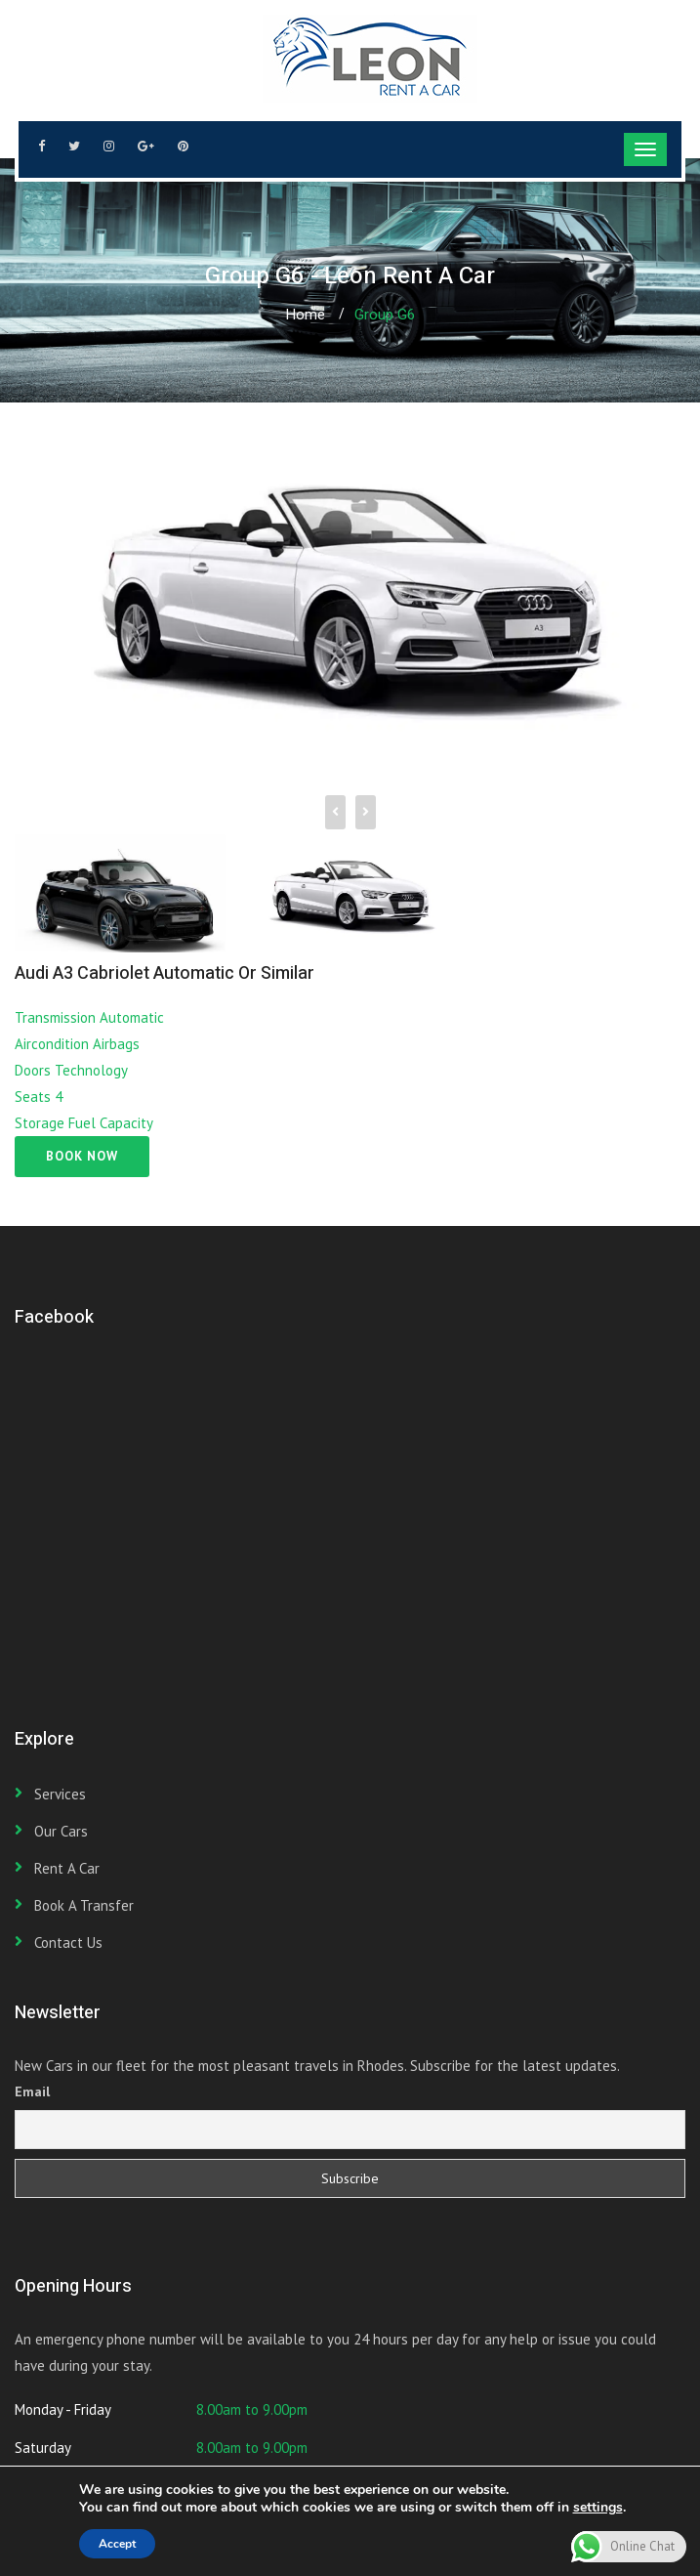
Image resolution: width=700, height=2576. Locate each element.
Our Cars (61, 1831)
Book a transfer (84, 1905)
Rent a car (67, 1868)
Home (305, 314)
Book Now (82, 1156)
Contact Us (68, 1942)
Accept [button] (117, 2544)
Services (60, 1794)
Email (32, 2091)
